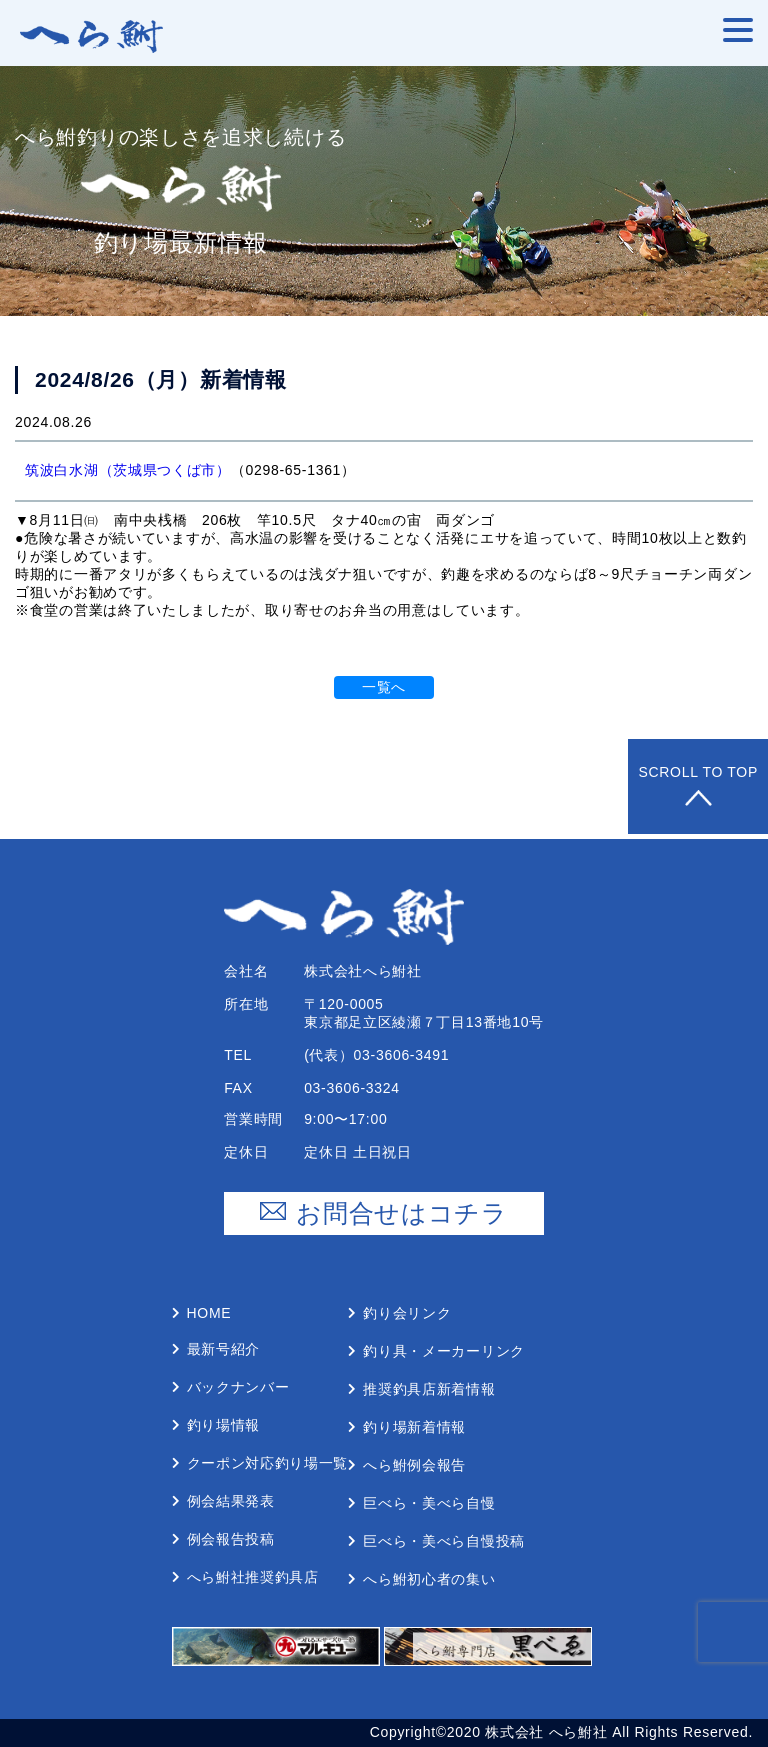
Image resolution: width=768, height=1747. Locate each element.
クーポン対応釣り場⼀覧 (268, 1463)
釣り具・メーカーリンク (444, 1351)
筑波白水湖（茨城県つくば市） (128, 470)
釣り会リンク (407, 1313)
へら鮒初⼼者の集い (429, 1579)
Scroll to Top (698, 786)
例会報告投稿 (231, 1539)
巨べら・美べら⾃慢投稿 (444, 1541)
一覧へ (384, 687)
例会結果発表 (231, 1501)
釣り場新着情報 (414, 1427)
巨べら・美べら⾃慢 (429, 1503)
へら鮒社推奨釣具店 (253, 1577)
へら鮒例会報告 (414, 1465)
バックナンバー (238, 1387)
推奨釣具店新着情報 (429, 1389)
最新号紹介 (224, 1349)
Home (209, 1313)
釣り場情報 (224, 1425)
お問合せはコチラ (384, 1213)
